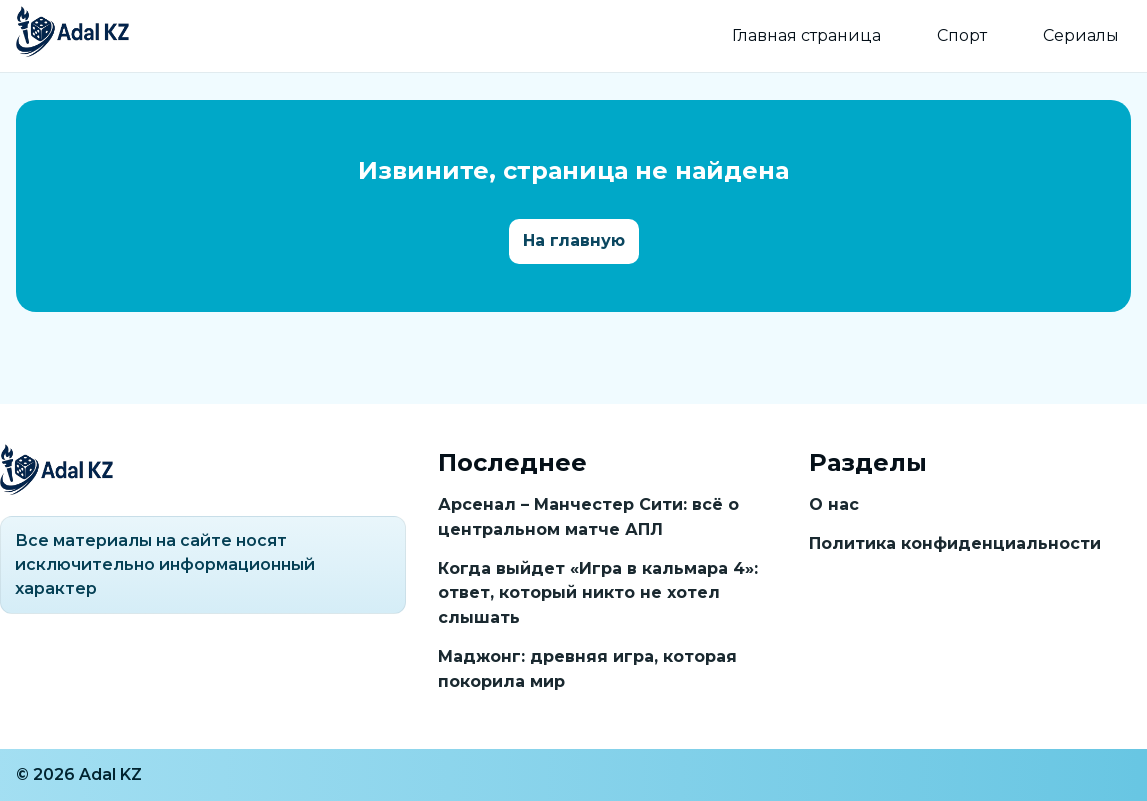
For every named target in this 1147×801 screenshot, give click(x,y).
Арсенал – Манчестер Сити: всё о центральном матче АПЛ (588, 517)
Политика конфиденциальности (955, 543)
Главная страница (806, 35)
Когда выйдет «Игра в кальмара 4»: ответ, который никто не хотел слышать (598, 593)
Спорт (962, 35)
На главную (574, 240)
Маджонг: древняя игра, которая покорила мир (587, 669)
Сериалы (1081, 35)
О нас (834, 504)
